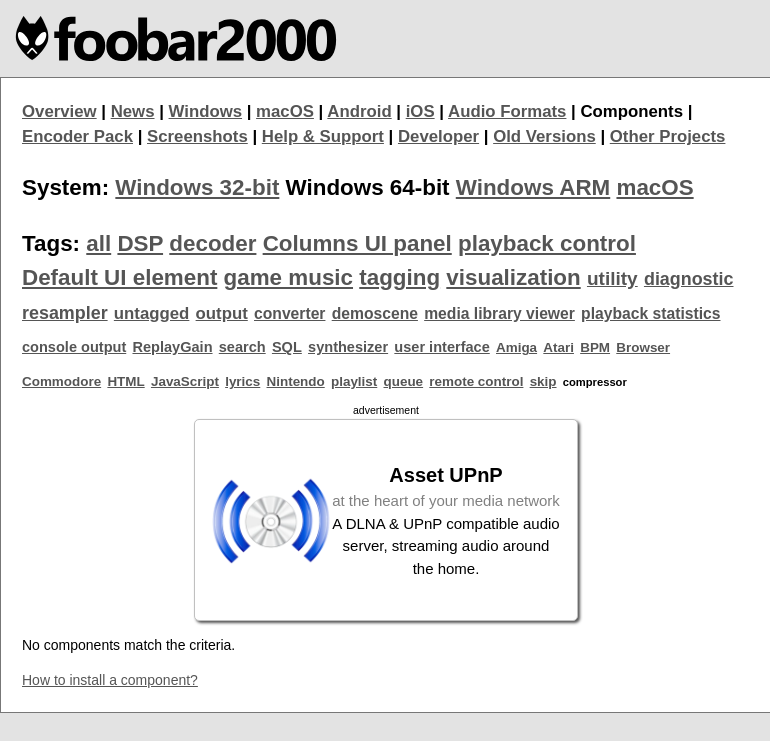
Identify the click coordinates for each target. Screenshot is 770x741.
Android (359, 111)
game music (288, 277)
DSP (140, 243)
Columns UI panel (357, 243)
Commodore (61, 381)
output (222, 313)
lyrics (242, 381)
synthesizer (348, 347)
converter (289, 313)
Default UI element (119, 277)
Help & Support (323, 136)
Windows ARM (533, 187)
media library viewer (499, 313)
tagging (399, 277)
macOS (285, 111)
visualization (513, 277)
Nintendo (296, 381)
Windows (206, 111)
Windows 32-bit (197, 187)
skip (543, 381)
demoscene (375, 313)
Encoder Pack (77, 136)
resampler (65, 313)
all (98, 243)
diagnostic (689, 279)
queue (404, 381)
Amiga (516, 347)
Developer (438, 136)
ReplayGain (172, 347)
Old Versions (544, 136)
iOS (420, 111)
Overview (59, 111)
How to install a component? (110, 680)
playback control (547, 243)
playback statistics (650, 313)
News (133, 111)
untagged (152, 313)
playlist (354, 381)
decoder (212, 243)
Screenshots (197, 136)
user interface (441, 347)
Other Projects (668, 136)
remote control (476, 381)
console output (74, 347)
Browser (643, 347)
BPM (595, 347)
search (242, 347)
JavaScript (185, 381)
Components (631, 111)
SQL (287, 347)
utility (612, 278)
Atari (558, 347)
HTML (125, 381)
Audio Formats (507, 111)
